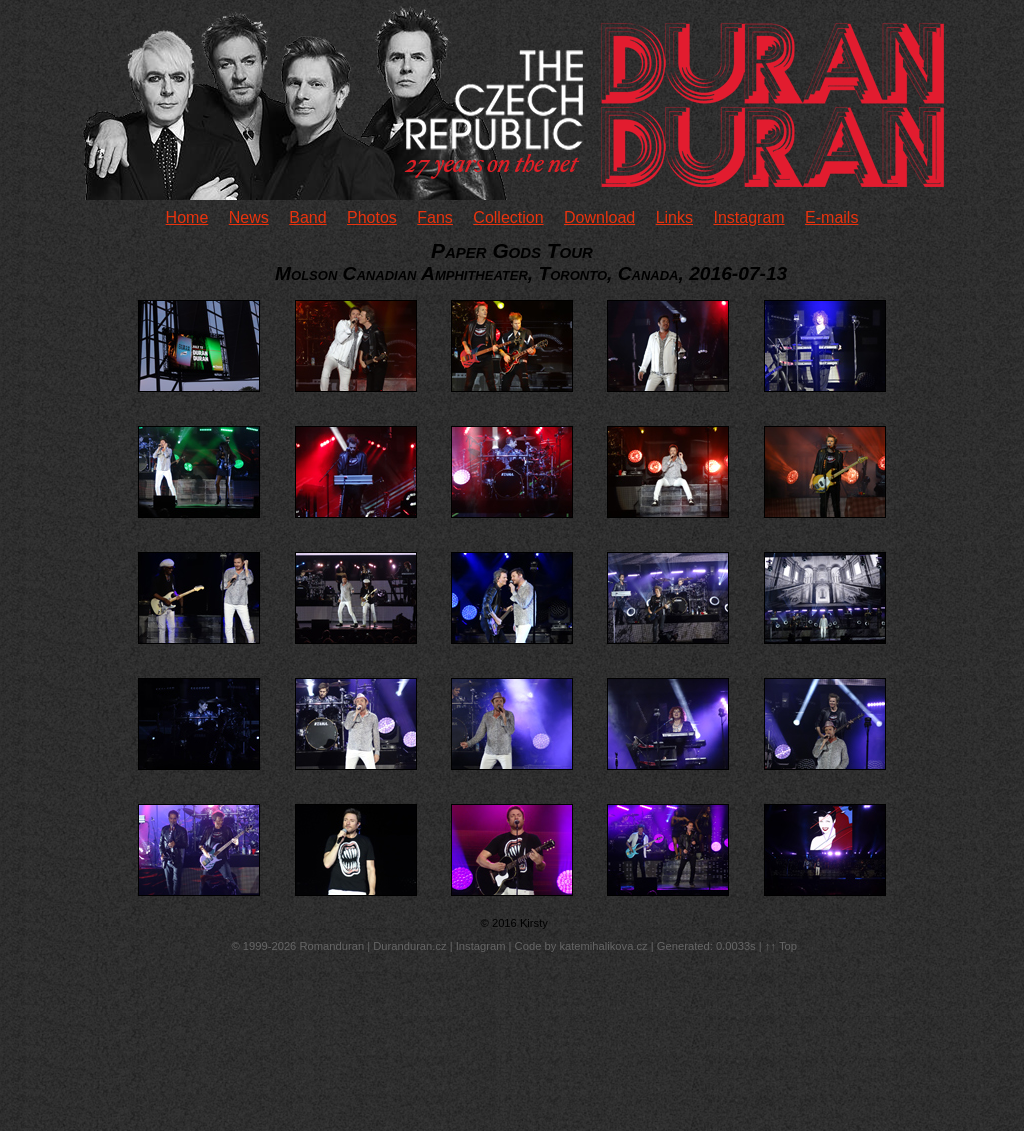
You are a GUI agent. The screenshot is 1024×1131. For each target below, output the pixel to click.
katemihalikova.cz (603, 946)
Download (599, 217)
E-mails (831, 217)
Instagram (748, 217)
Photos (372, 217)
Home (187, 217)
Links (674, 217)
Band (307, 217)
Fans (435, 217)
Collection (508, 217)
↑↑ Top (781, 946)
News (249, 217)
